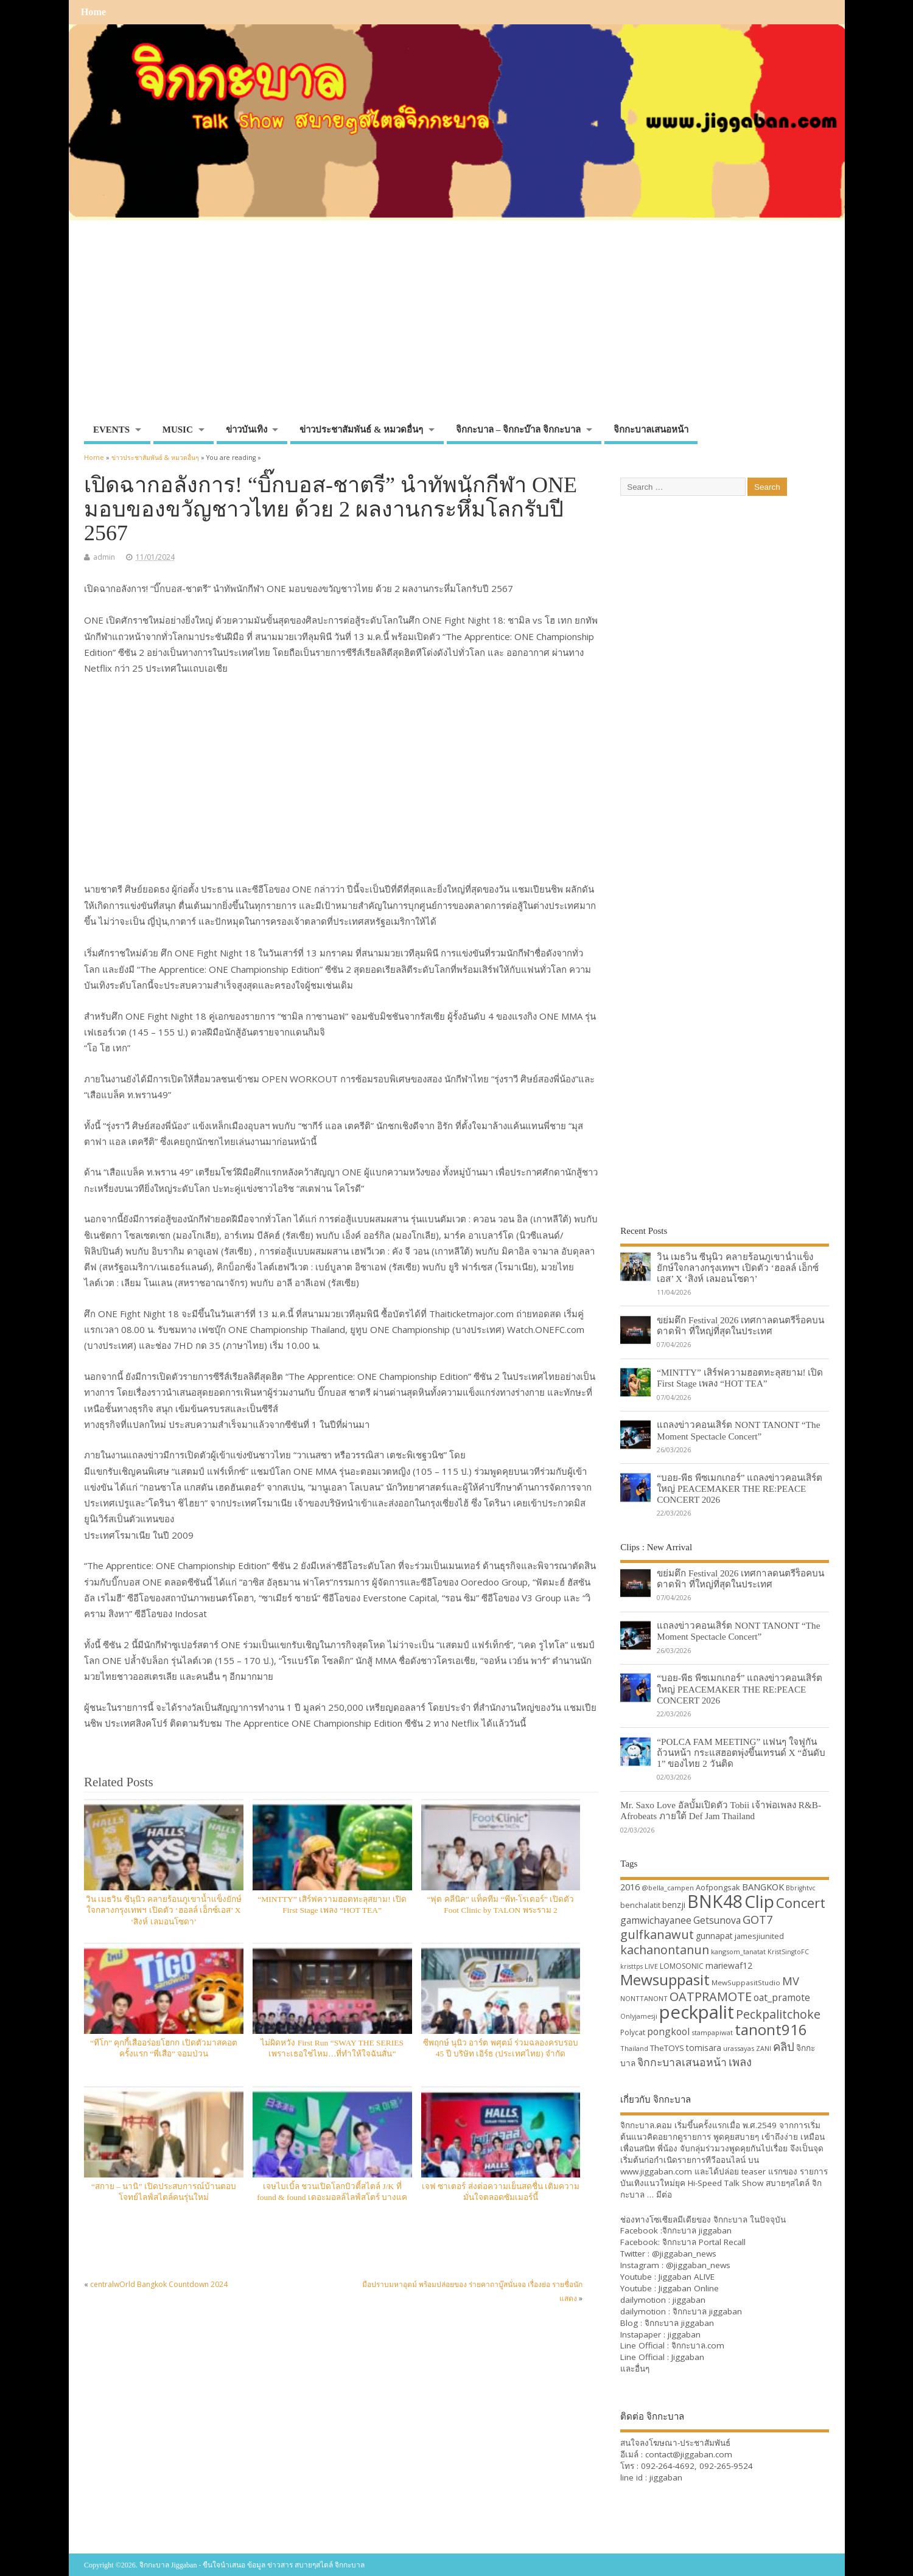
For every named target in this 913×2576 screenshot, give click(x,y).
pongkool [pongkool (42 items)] (668, 2031)
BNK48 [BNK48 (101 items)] (715, 1901)
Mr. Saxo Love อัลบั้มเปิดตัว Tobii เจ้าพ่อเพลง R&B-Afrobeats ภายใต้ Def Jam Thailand (720, 1810)
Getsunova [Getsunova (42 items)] (717, 1920)
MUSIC (178, 429)
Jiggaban (687, 2356)
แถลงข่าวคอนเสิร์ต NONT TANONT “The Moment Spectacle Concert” (738, 1430)
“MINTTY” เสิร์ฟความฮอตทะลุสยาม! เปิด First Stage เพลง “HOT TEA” (740, 1377)
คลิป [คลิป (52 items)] (783, 2046)
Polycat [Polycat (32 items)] (632, 2032)
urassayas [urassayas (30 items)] (738, 2048)
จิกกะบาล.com (697, 2345)
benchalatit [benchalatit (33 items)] (640, 1905)
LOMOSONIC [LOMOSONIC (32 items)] (682, 1966)
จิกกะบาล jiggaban (697, 2230)
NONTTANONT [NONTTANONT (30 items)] (644, 1998)
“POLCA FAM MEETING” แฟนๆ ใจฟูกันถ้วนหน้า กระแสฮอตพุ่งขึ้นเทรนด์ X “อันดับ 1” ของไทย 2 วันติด (741, 1752)
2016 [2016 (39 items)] (630, 1887)
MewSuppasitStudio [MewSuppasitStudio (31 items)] (746, 1982)
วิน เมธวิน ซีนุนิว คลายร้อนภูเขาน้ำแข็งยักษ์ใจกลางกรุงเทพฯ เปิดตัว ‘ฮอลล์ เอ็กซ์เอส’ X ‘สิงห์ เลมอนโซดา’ (164, 1911)
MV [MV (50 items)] (790, 1980)
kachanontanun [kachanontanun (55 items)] (664, 1949)
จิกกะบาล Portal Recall (704, 2242)
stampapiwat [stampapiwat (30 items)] (712, 2032)
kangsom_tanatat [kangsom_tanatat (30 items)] (738, 1951)
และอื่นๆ (634, 2368)
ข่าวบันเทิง (246, 429)
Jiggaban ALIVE (687, 2276)
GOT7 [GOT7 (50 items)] (757, 1919)
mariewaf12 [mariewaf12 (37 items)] (728, 1965)
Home (93, 12)
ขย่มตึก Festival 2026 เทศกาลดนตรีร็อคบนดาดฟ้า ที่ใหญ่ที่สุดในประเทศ (740, 1325)
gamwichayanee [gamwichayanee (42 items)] (655, 1920)
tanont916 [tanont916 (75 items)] (771, 2029)
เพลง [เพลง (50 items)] (740, 2061)
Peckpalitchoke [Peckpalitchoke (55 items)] (778, 2014)
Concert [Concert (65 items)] (800, 1902)
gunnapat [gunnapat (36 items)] (714, 1935)
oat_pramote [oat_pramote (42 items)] (782, 1997)
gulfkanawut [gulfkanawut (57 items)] (657, 1934)
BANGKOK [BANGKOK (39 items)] (763, 1887)
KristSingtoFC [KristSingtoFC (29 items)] (788, 1952)
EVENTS (111, 429)
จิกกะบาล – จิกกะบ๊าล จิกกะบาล (518, 429)
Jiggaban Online (689, 2288)
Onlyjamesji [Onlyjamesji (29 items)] (638, 2016)
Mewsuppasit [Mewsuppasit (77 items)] (665, 1979)
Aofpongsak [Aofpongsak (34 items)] (718, 1887)
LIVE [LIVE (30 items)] (651, 1966)
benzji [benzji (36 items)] (673, 1904)
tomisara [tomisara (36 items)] (703, 2047)
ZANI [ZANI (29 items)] (763, 2048)
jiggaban (689, 2299)
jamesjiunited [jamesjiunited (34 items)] (759, 1935)
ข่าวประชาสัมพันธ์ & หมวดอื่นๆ (361, 429)
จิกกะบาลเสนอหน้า (651, 429)
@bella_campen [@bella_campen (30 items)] (668, 1887)
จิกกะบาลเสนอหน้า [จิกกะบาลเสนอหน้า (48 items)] (682, 2062)
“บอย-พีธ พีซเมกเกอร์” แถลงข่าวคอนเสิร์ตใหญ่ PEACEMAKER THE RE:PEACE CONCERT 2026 (739, 1488)
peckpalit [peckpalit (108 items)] (696, 2012)
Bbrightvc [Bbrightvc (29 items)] (801, 1888)
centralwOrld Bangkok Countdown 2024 (159, 2284)
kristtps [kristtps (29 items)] (631, 1966)
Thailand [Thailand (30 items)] (634, 2048)
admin (104, 557)
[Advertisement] (456, 327)
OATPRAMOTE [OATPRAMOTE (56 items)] (711, 1996)
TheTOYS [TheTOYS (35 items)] (667, 2047)
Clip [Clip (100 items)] (759, 1901)
